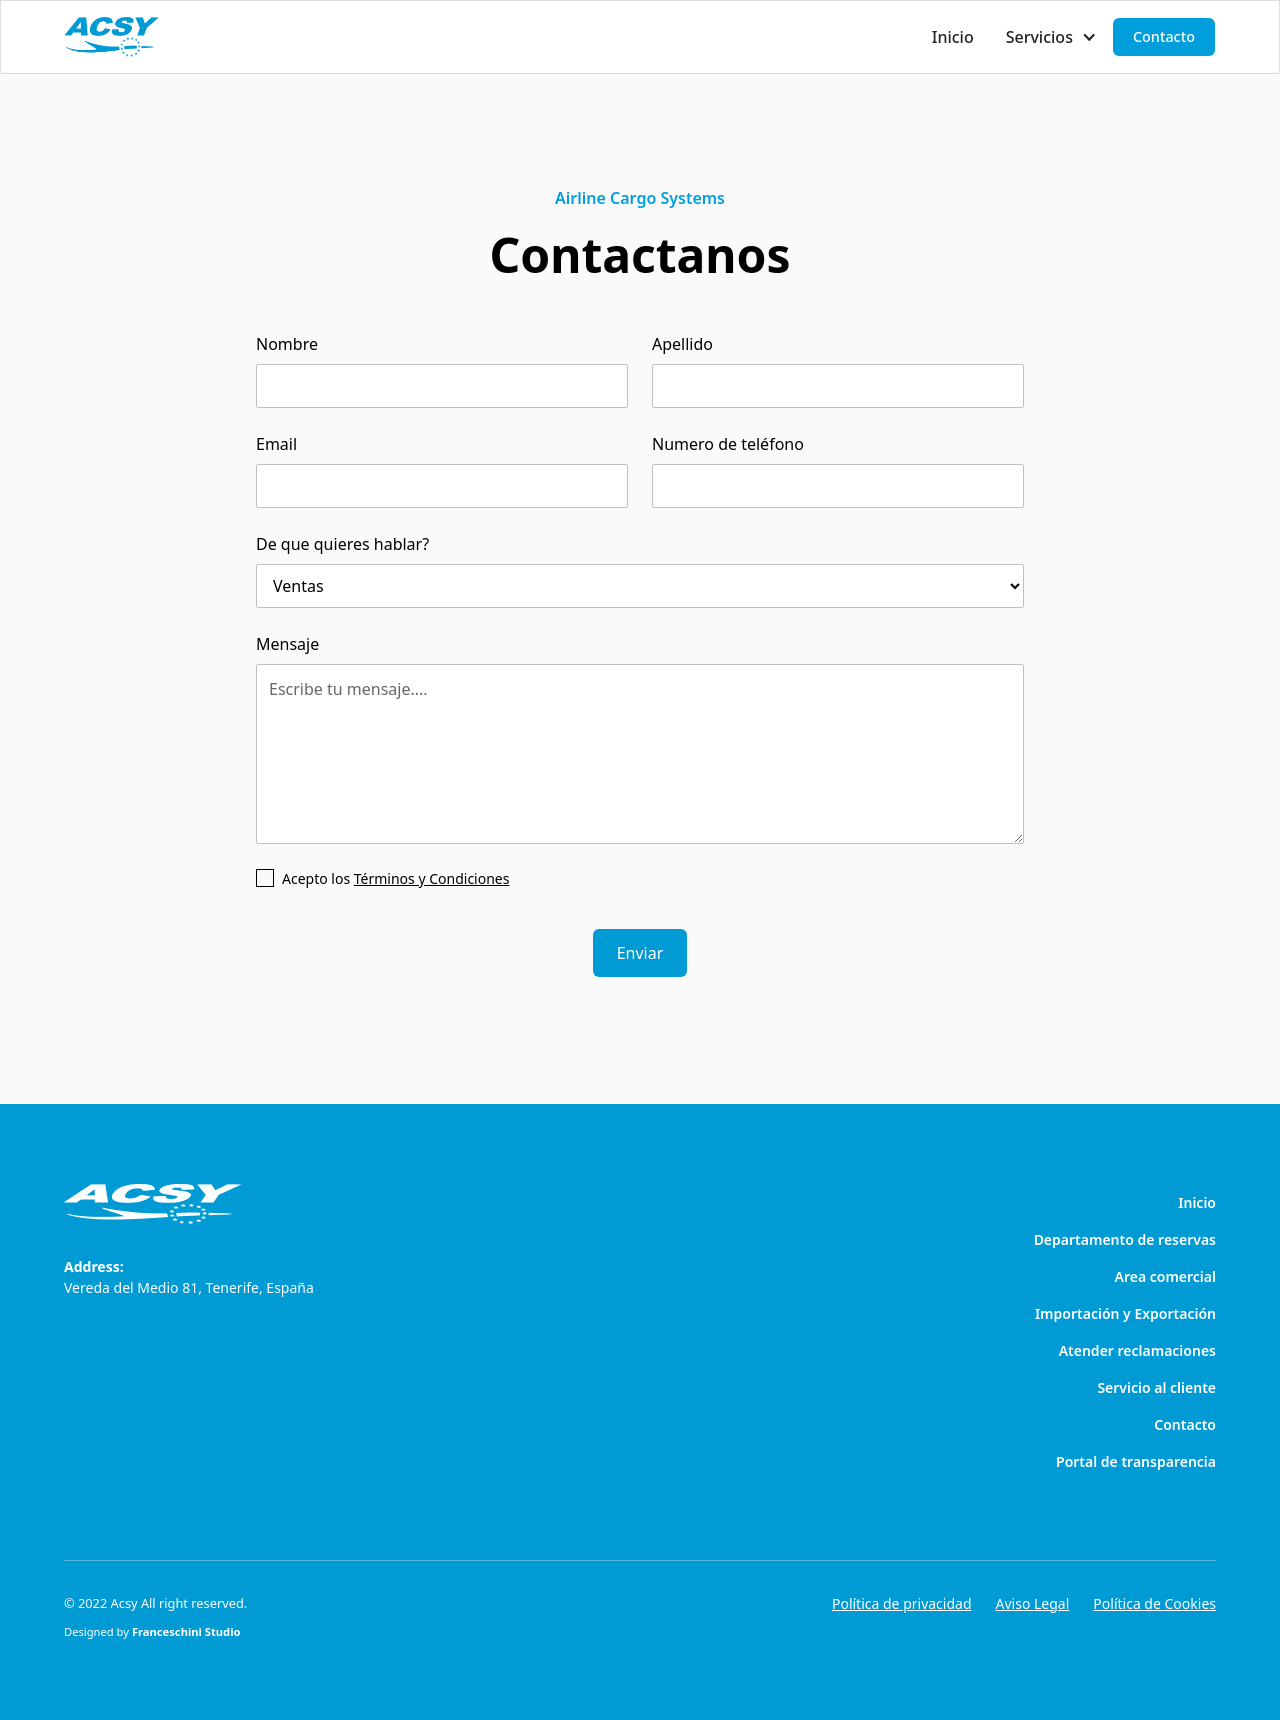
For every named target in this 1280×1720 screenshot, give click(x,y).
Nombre (287, 344)
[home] (111, 37)
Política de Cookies (1154, 1603)
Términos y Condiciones (432, 878)
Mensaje (287, 644)
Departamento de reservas (1125, 1239)
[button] (1051, 37)
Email (276, 444)
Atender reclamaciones (1137, 1350)
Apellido (682, 344)
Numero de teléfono (728, 444)
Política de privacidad (902, 1603)
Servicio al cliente (1156, 1387)
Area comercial (1165, 1276)
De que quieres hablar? (342, 544)
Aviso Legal (1033, 1603)
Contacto (1164, 36)
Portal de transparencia (1136, 1461)
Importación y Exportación (1125, 1313)
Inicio (953, 37)
